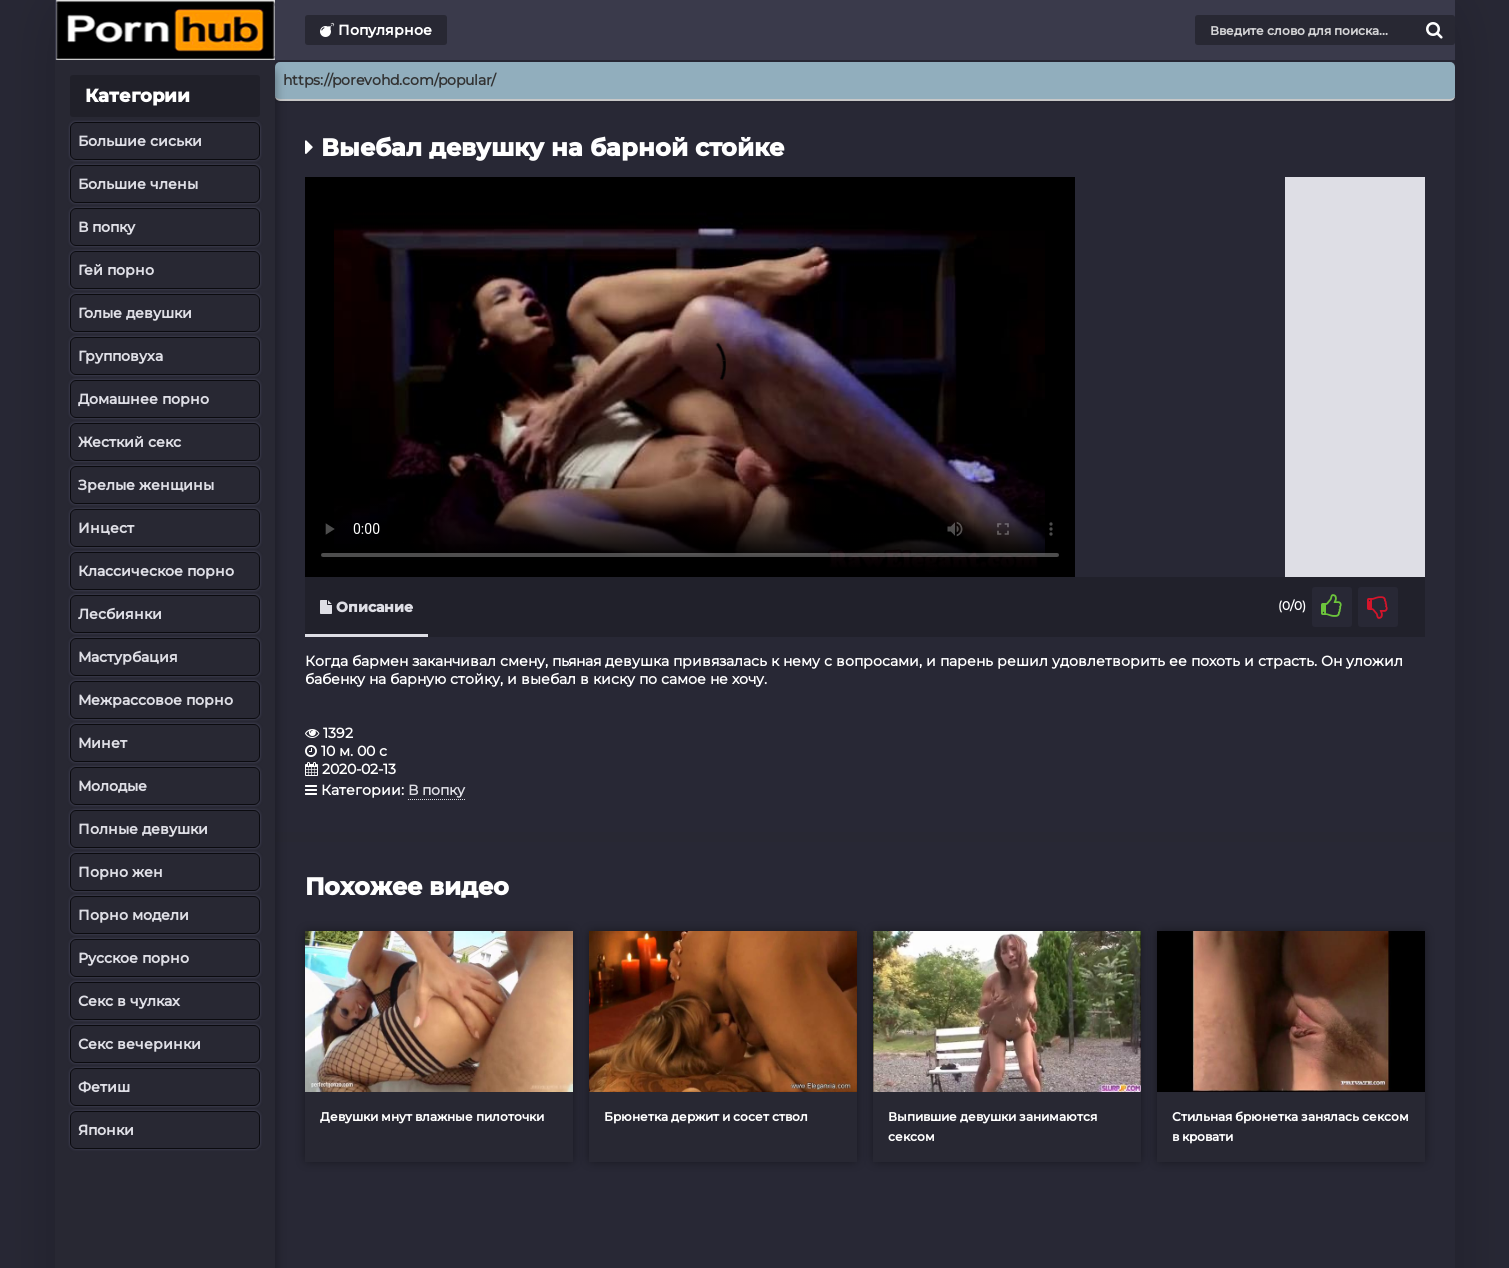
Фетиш (104, 1087)
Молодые (112, 786)
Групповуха (120, 356)
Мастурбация (128, 657)
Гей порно (116, 270)
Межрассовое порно (155, 700)
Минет (102, 743)
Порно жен (120, 872)
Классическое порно (156, 571)
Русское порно (133, 958)
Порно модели (133, 915)
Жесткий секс (129, 442)
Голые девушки (135, 313)
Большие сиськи (140, 141)
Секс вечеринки (139, 1044)
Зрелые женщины (146, 485)
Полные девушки (143, 829)
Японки (106, 1130)
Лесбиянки (120, 614)
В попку (106, 227)
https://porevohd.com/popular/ (389, 80)
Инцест (106, 528)
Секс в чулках (129, 1001)
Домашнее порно (143, 399)
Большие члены (138, 184)
